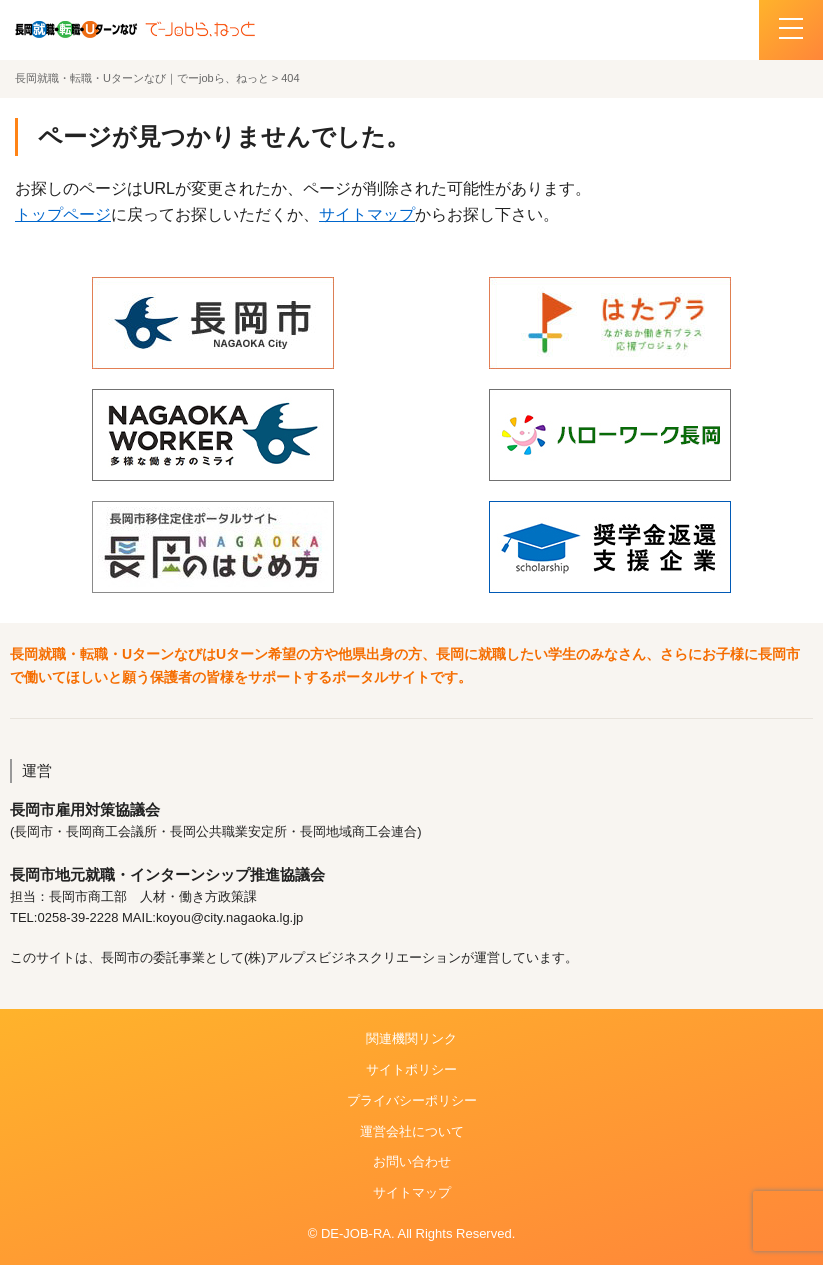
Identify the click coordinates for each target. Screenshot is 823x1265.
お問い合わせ (412, 1161)
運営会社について (412, 1131)
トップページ (63, 214)
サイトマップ (367, 214)
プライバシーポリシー (412, 1100)
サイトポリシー (411, 1069)
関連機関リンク (411, 1038)
